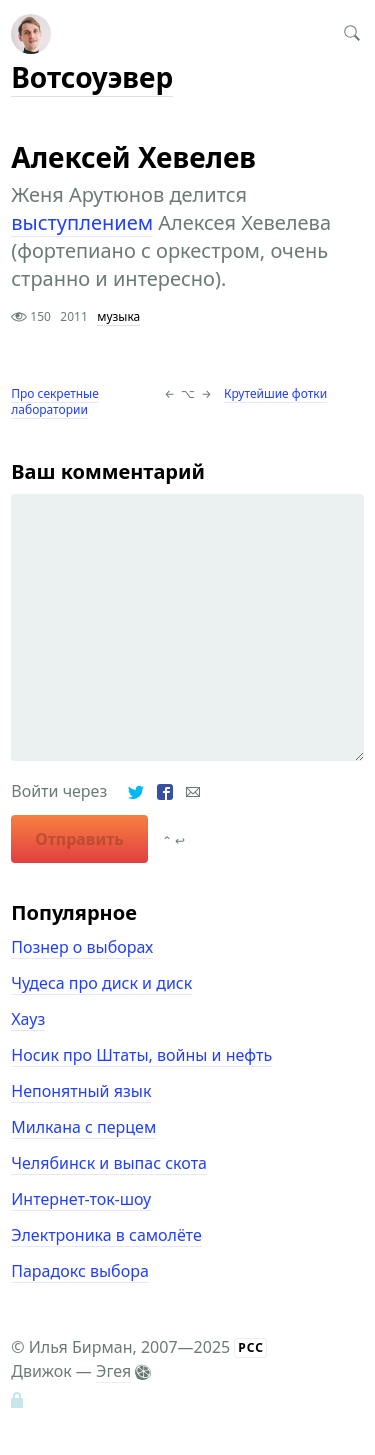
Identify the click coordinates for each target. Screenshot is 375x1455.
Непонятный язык (81, 1091)
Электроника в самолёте (106, 1235)
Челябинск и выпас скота (109, 1163)
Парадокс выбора (80, 1271)
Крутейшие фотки (275, 393)
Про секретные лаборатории (55, 401)
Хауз (28, 1019)
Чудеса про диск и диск (101, 983)
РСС (251, 1347)
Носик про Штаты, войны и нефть (141, 1055)
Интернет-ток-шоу (81, 1199)
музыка (118, 316)
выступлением (82, 222)
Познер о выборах (82, 947)
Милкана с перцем (83, 1127)
